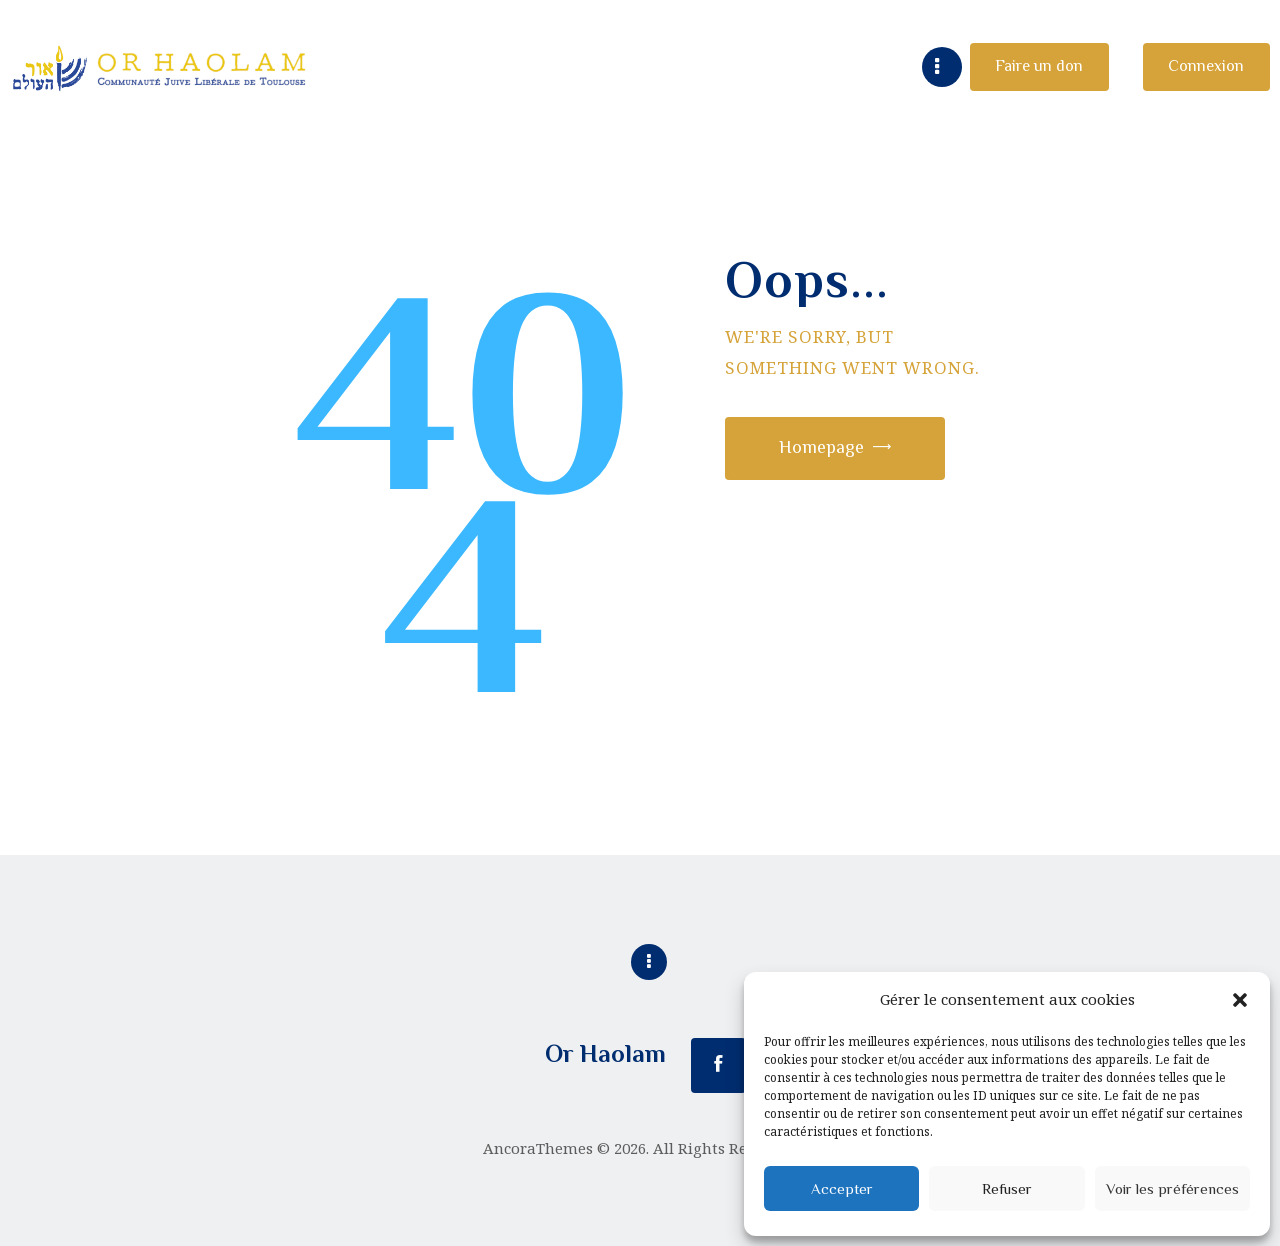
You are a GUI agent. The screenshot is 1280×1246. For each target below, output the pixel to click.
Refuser (1007, 1188)
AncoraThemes (538, 1148)
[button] (1240, 1000)
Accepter (842, 1188)
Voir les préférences (1172, 1188)
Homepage (821, 447)
